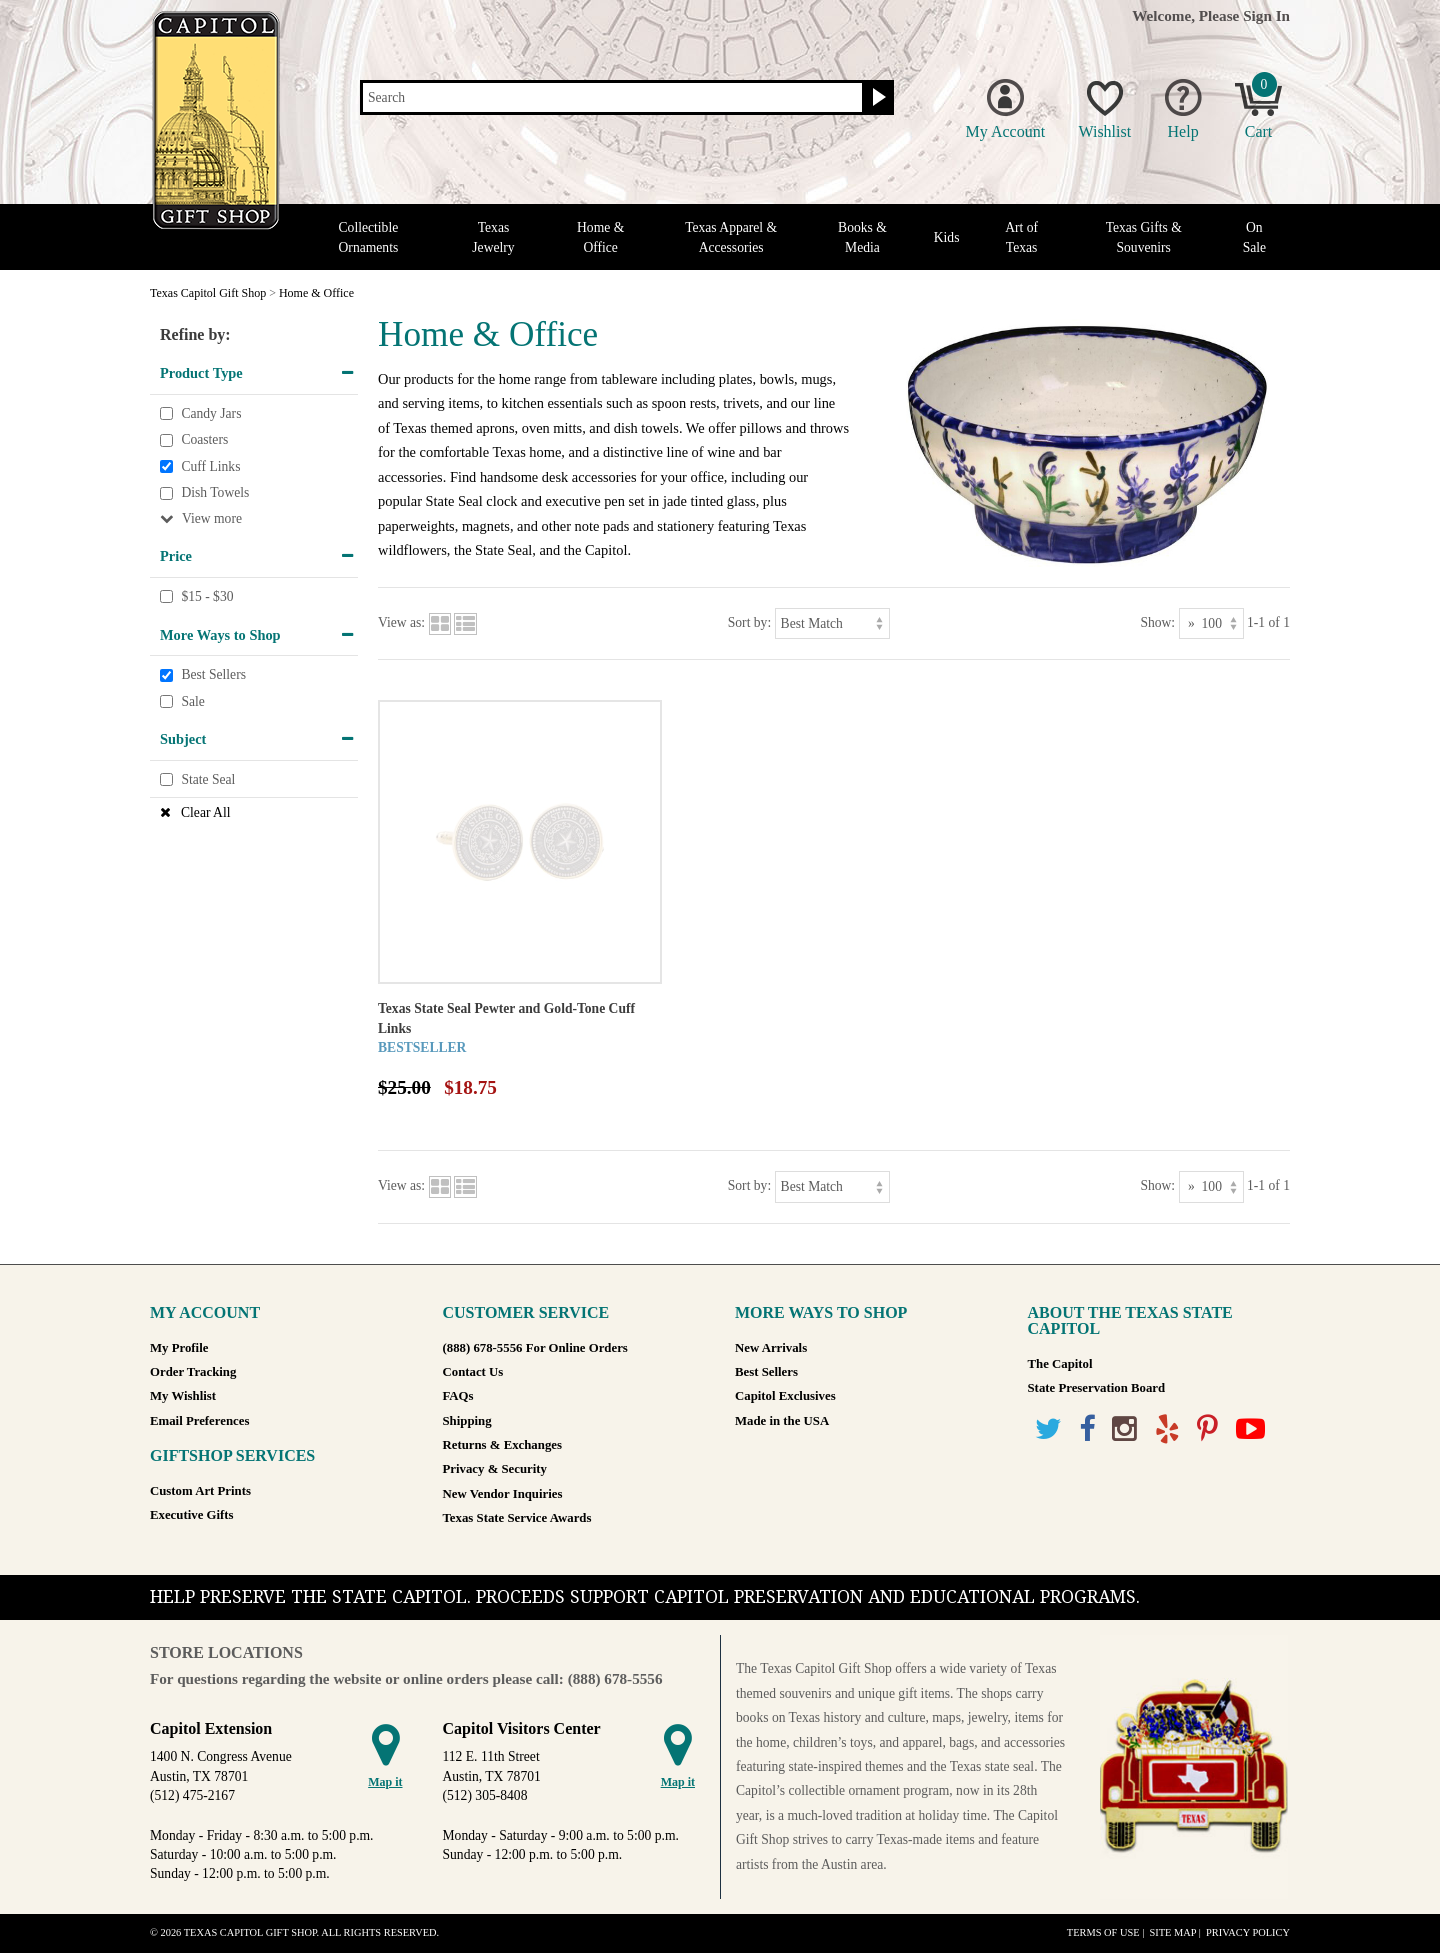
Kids (947, 237)
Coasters (204, 439)
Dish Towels (215, 493)
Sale (192, 701)
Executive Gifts (192, 1515)
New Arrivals (771, 1348)
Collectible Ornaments (369, 237)
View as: (401, 622)
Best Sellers (213, 674)
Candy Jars (211, 413)
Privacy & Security (495, 1469)
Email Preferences (199, 1421)
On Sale (1254, 237)
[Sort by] (832, 623)
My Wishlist (183, 1396)
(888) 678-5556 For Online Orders (535, 1348)
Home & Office (600, 237)
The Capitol (1060, 1364)
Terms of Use (1103, 1932)
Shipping (467, 1421)
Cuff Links (210, 466)
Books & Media (862, 237)
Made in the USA (782, 1421)
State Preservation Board (1097, 1388)
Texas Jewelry (493, 237)
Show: (1157, 622)
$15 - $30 (207, 596)
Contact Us (473, 1372)
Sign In (1266, 15)
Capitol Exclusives (785, 1396)
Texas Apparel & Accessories (731, 237)
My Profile (179, 1348)
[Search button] (876, 98)
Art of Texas (1021, 237)
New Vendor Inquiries (503, 1494)
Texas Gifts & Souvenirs (1144, 237)
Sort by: (749, 622)
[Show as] (1211, 623)
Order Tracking (193, 1372)
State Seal (208, 779)
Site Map (1172, 1932)
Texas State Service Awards (517, 1518)
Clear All (205, 812)
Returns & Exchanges (502, 1445)
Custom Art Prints (200, 1491)
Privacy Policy (1248, 1932)
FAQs (458, 1396)
